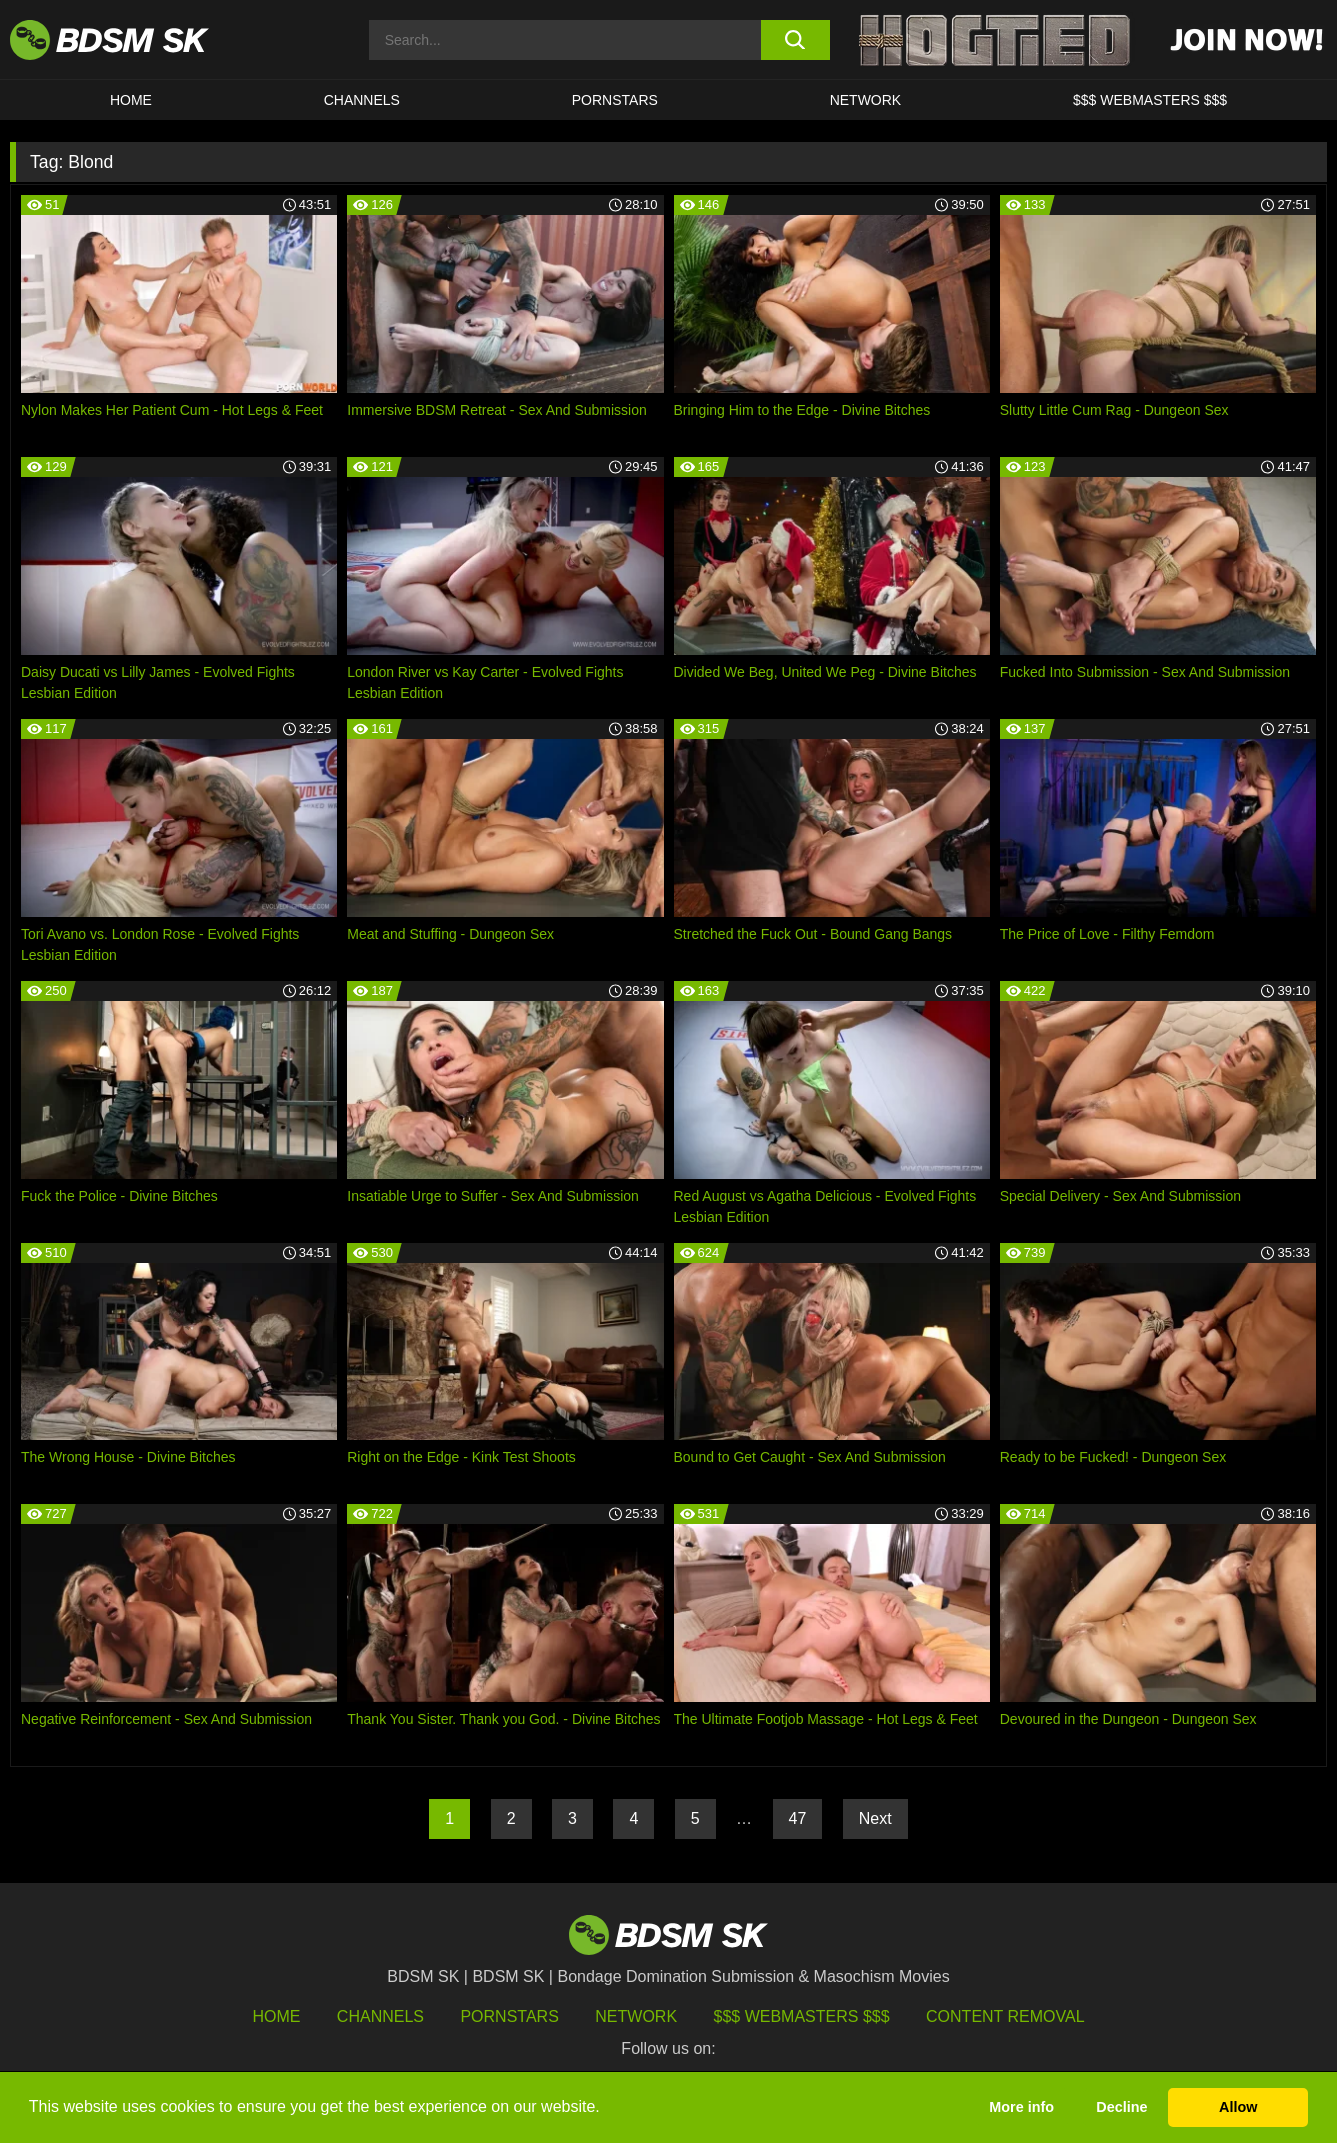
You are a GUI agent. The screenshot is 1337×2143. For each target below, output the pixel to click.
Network (866, 100)
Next (875, 1818)
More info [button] (1021, 2107)
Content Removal (1005, 2016)
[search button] (795, 40)
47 (798, 1818)
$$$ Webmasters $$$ (802, 2016)
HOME (131, 100)
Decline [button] (1121, 2107)
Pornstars (509, 2016)
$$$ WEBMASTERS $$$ (1150, 100)
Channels (380, 2016)
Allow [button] (1238, 2107)
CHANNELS (362, 100)
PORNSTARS (615, 100)
